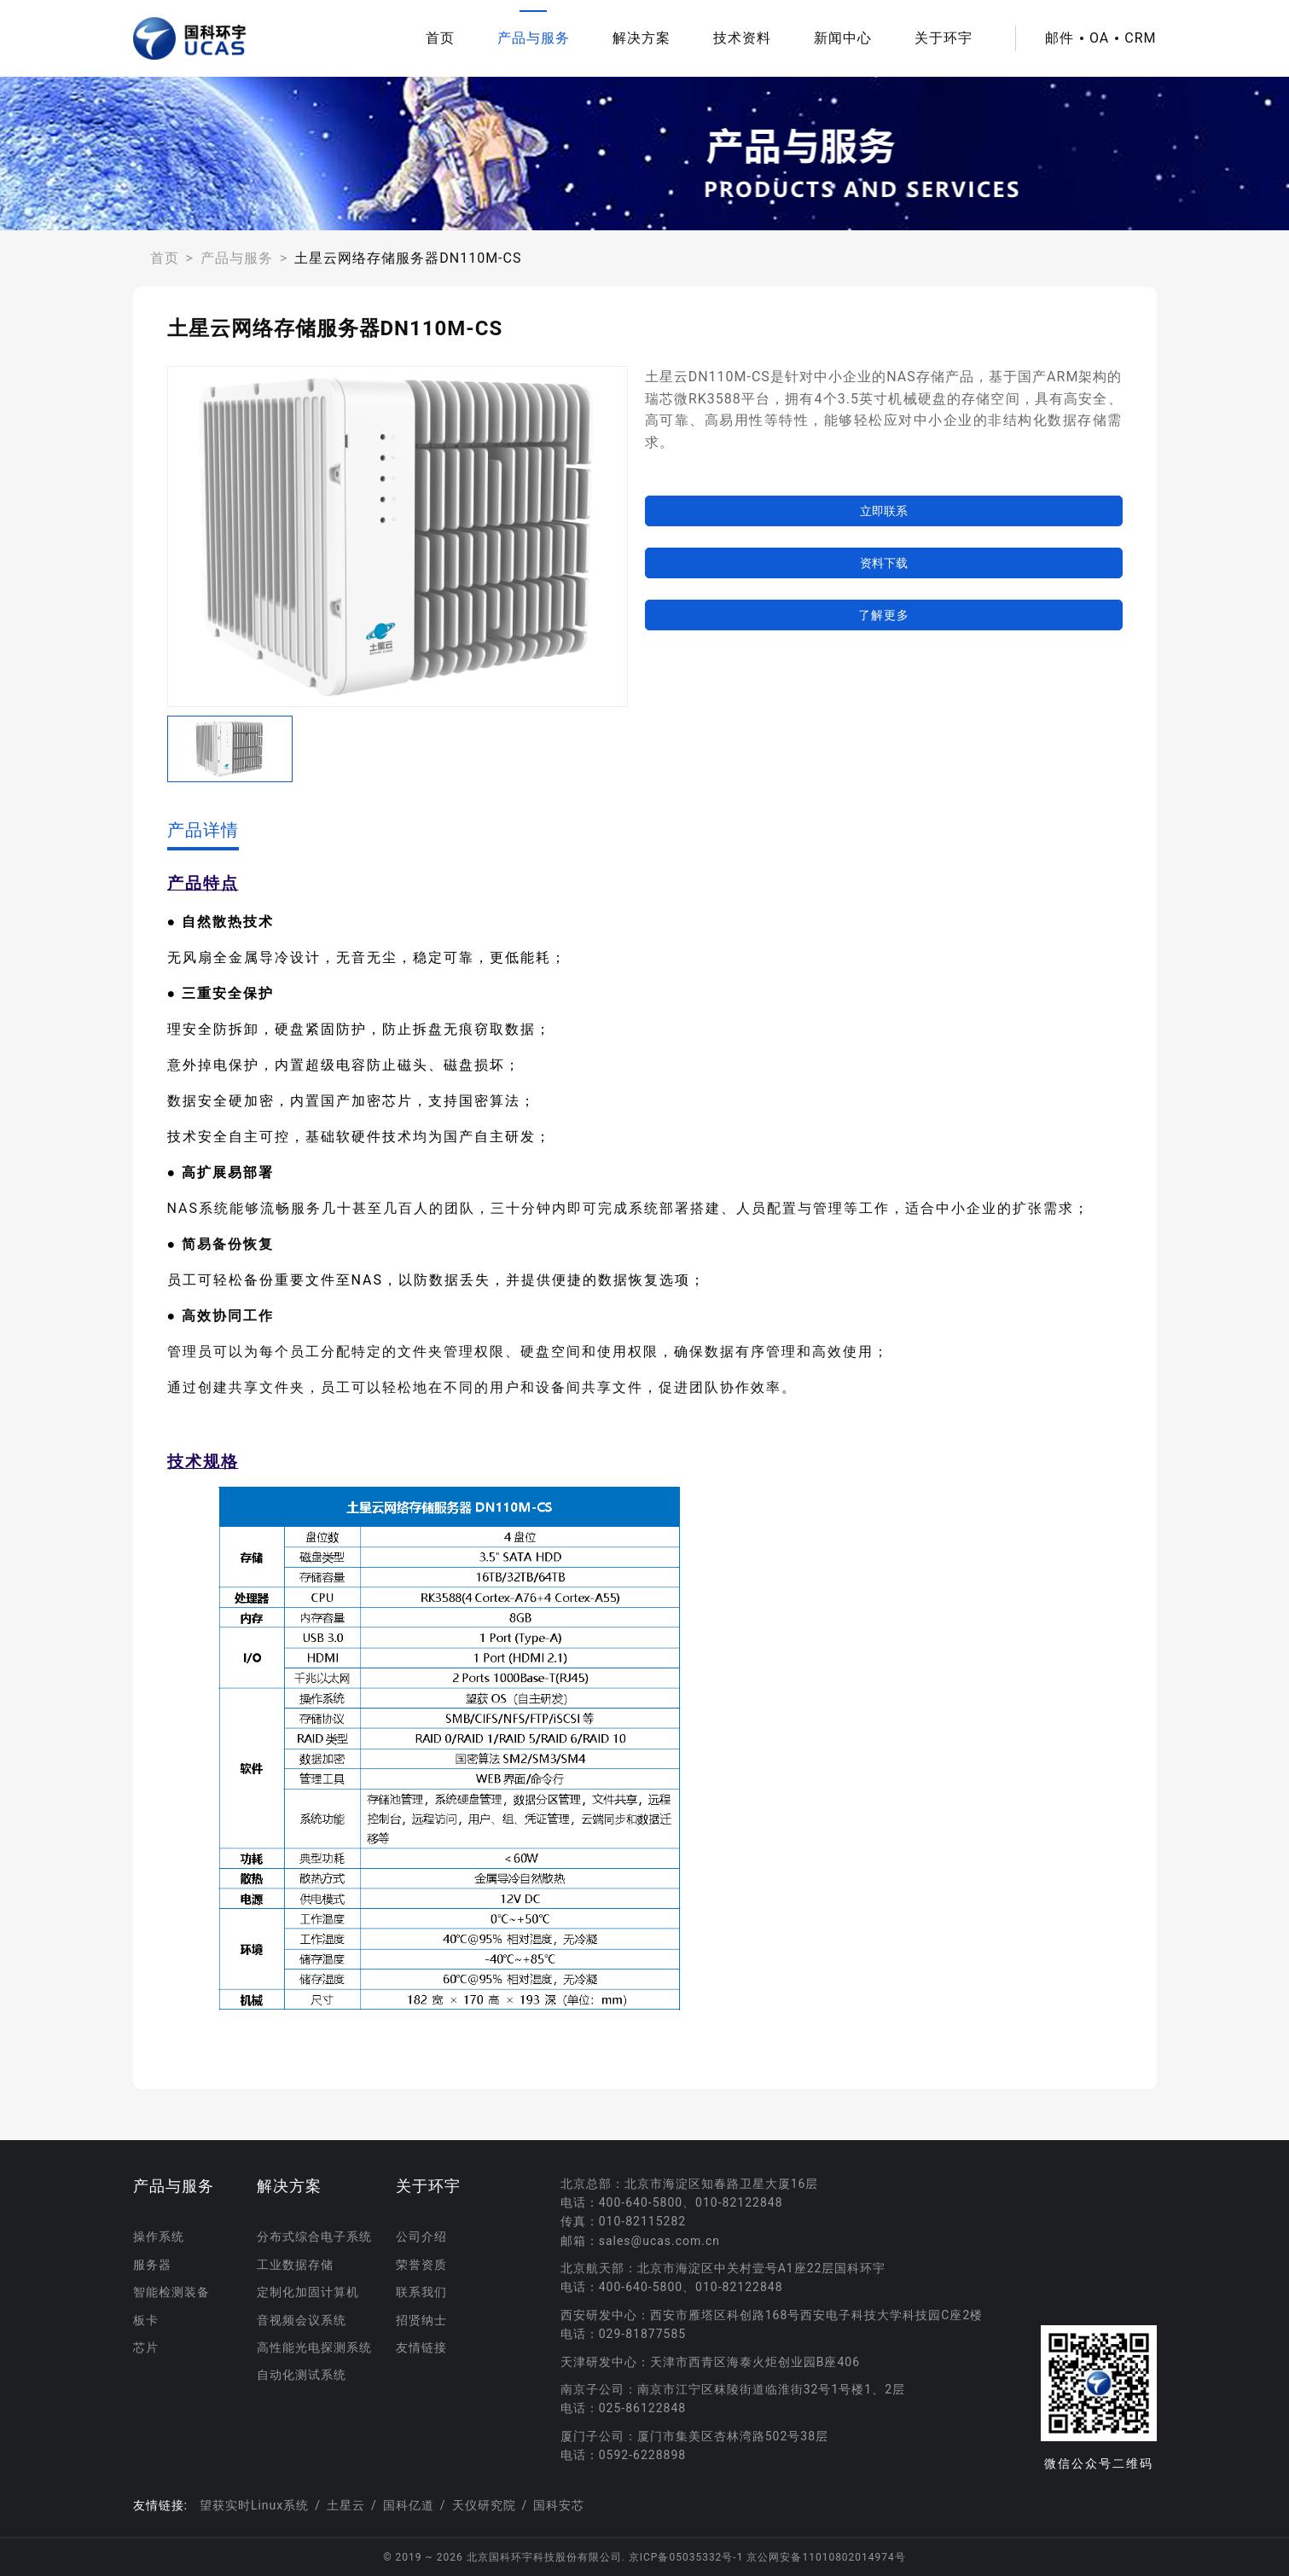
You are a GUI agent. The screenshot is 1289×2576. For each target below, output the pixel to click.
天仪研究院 (484, 2505)
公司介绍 (421, 2236)
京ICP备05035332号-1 (688, 2557)
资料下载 (884, 563)
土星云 (346, 2505)
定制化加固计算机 (308, 2292)
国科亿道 (408, 2505)
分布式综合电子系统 (314, 2236)
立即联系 (884, 511)
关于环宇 (943, 38)
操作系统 (158, 2236)
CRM (1140, 38)
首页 (440, 38)
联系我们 (421, 2292)
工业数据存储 (295, 2264)
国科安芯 (558, 2505)
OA (1099, 38)
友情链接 (421, 2347)
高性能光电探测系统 (314, 2347)
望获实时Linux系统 (254, 2505)
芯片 (146, 2347)
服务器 (152, 2264)
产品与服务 (533, 38)
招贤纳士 (421, 2320)
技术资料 (742, 38)
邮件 (1059, 38)
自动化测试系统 (301, 2375)
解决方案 (642, 38)
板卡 (146, 2320)
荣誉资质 (421, 2264)
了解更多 (883, 615)
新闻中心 (843, 38)
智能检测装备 (171, 2292)
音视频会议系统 (301, 2320)
